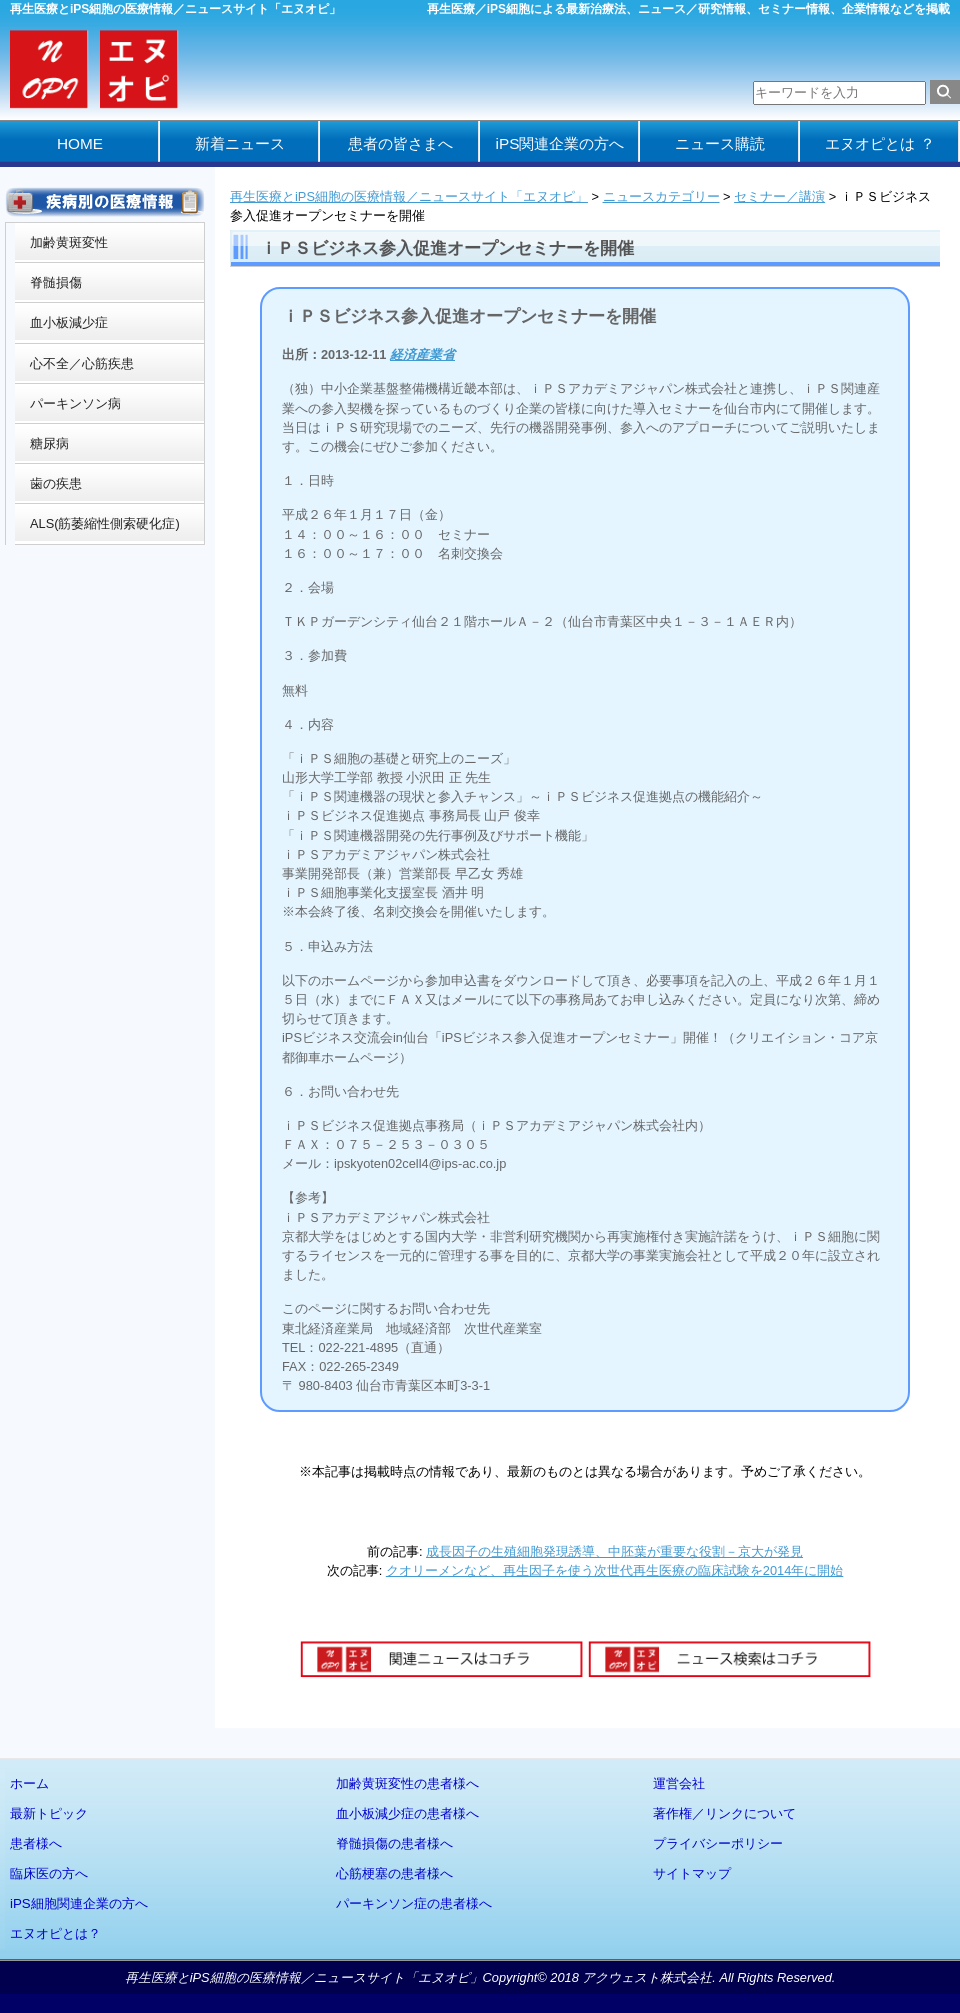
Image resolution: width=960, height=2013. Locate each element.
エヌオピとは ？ (879, 143)
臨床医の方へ (49, 1873)
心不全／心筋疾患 (82, 363)
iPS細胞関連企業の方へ (79, 1903)
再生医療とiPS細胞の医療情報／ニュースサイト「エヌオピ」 (409, 196)
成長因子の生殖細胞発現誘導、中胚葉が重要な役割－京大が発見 (614, 1551)
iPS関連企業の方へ (560, 143)
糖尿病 (49, 443)
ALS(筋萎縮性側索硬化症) (105, 523)
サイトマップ (692, 1873)
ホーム (29, 1783)
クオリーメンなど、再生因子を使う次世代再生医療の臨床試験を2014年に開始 (614, 1570)
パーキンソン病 (75, 403)
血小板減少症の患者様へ (407, 1813)
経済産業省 (422, 354)
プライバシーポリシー (718, 1843)
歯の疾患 (56, 483)
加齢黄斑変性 (69, 242)
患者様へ (36, 1843)
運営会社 (679, 1783)
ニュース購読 (720, 143)
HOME (80, 143)
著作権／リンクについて (724, 1813)
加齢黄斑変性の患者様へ (407, 1783)
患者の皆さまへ (400, 143)
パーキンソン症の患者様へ (414, 1903)
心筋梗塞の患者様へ (394, 1873)
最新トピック (49, 1813)
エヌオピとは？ (55, 1933)
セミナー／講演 (779, 196)
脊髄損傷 (56, 282)
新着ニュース (240, 143)
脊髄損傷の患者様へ (394, 1843)
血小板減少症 (69, 322)
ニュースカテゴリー (661, 196)
